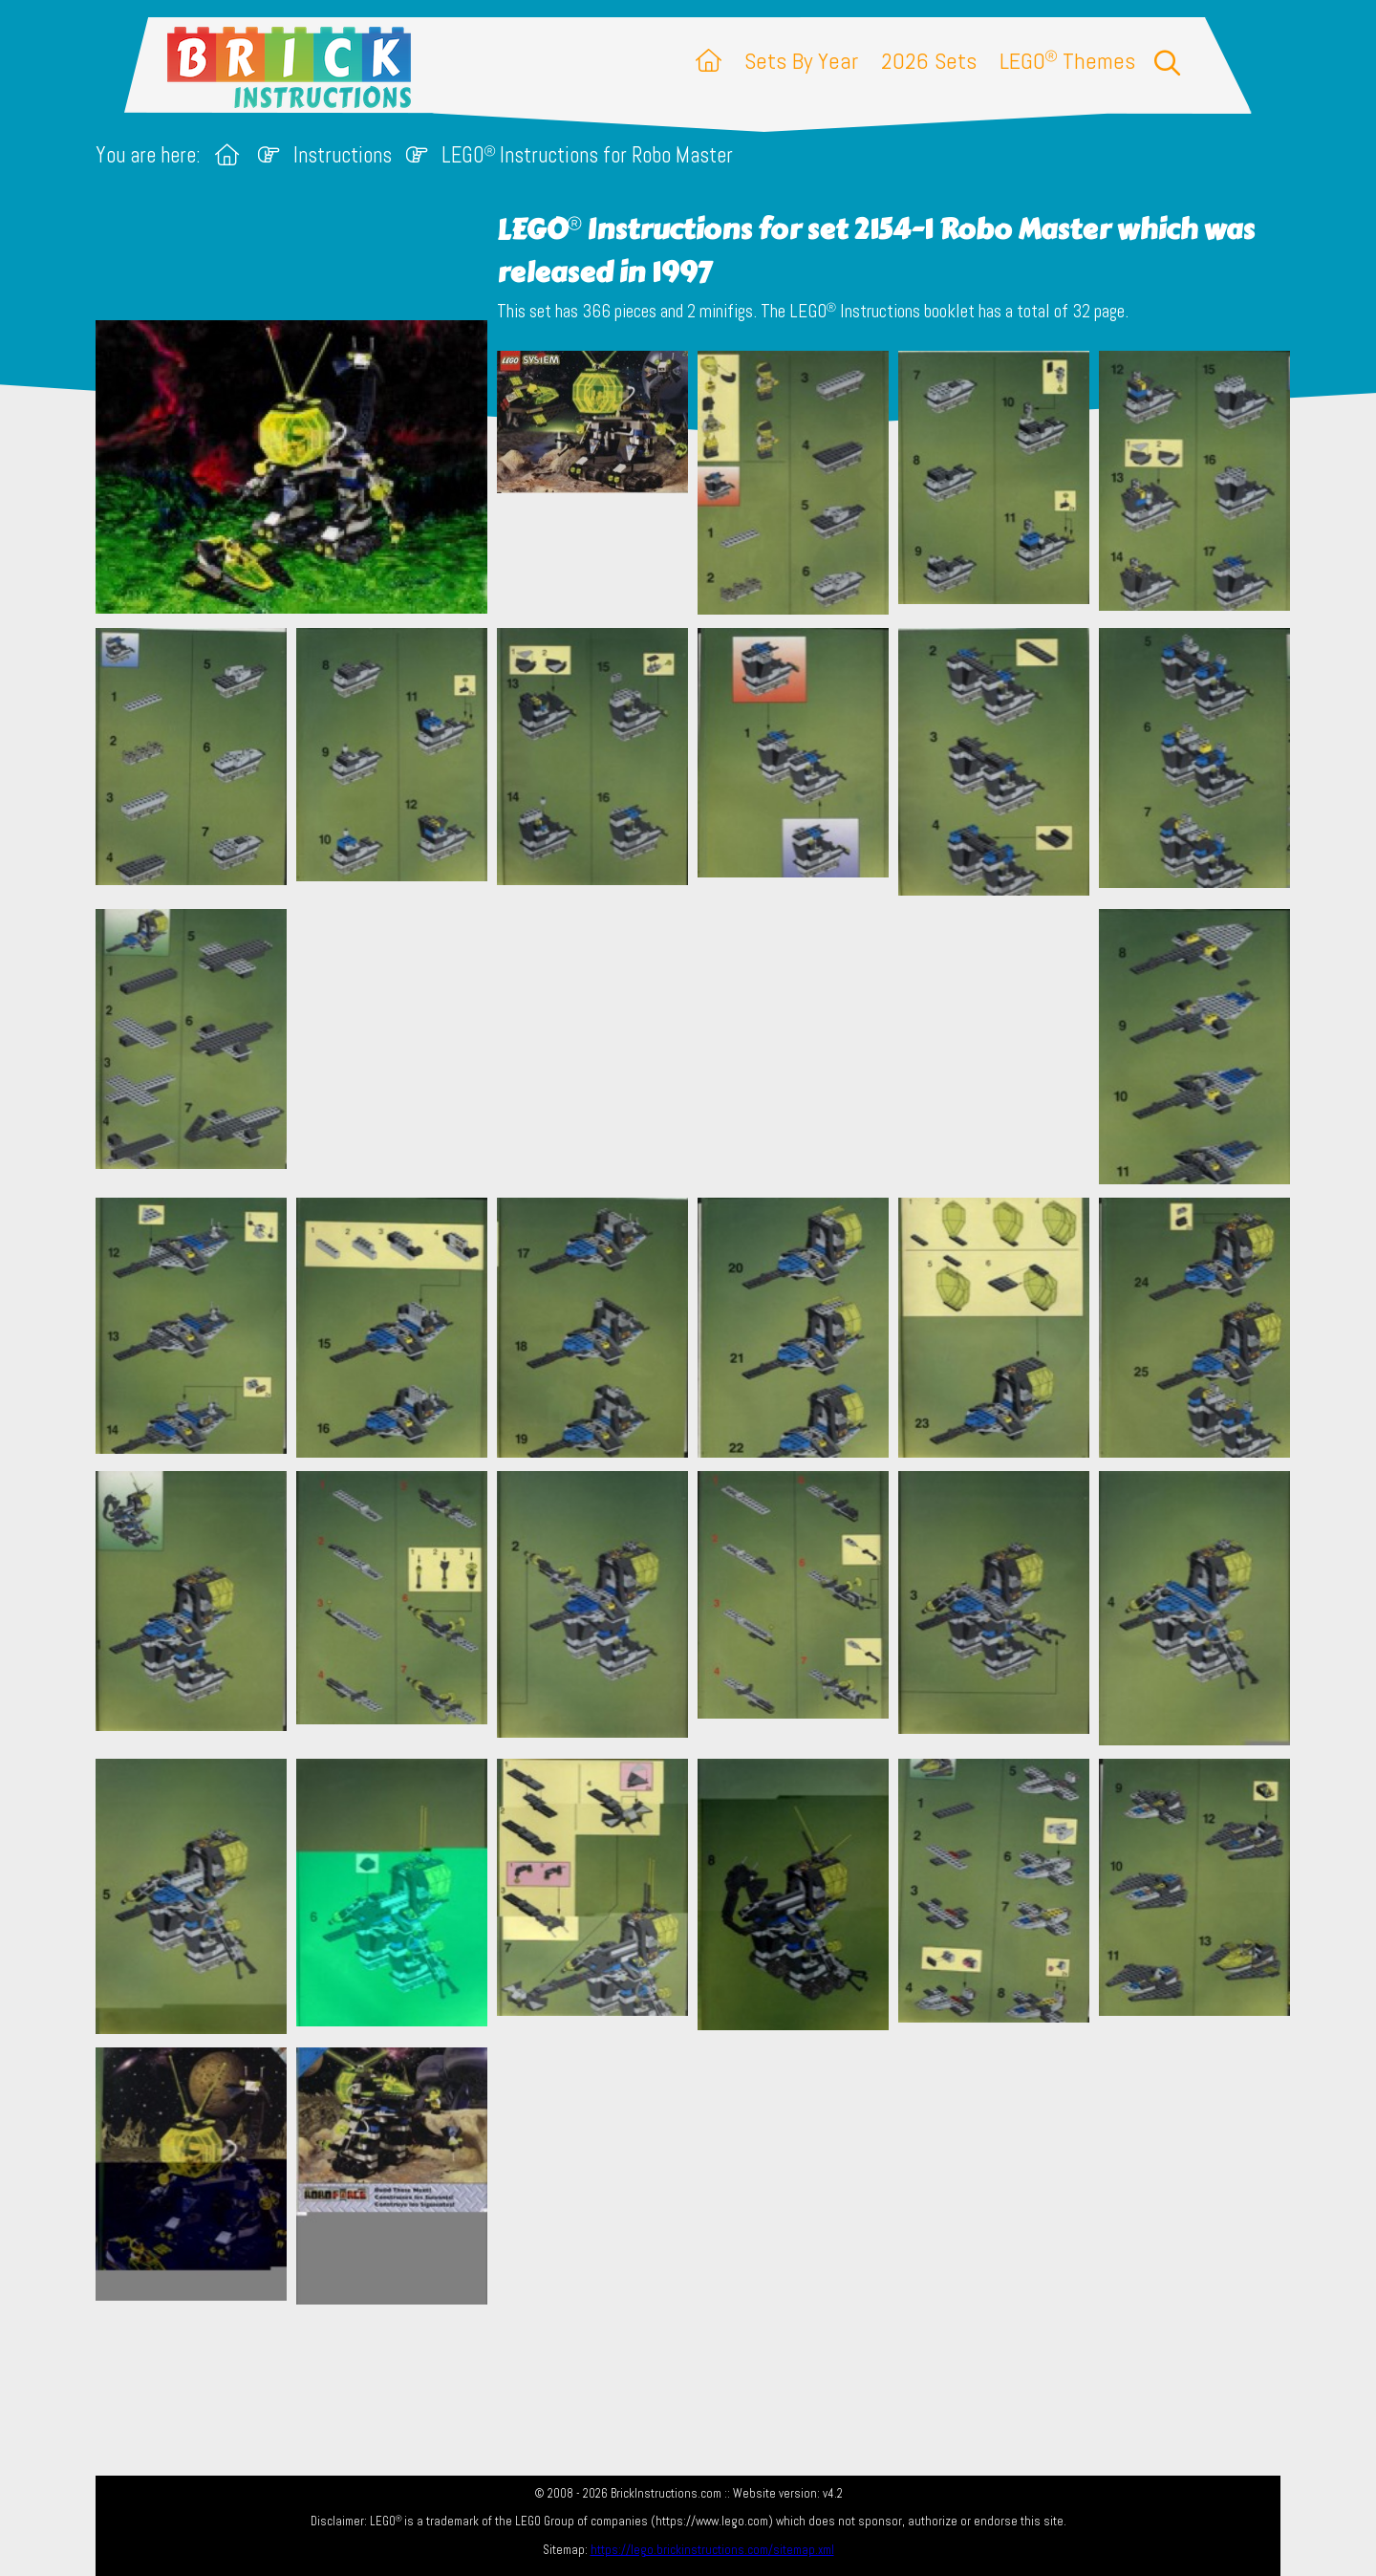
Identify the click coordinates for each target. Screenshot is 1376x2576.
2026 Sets (929, 61)
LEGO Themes (1067, 61)
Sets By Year (801, 61)
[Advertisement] (697, 1045)
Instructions (342, 155)
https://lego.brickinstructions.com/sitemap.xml (712, 2550)
